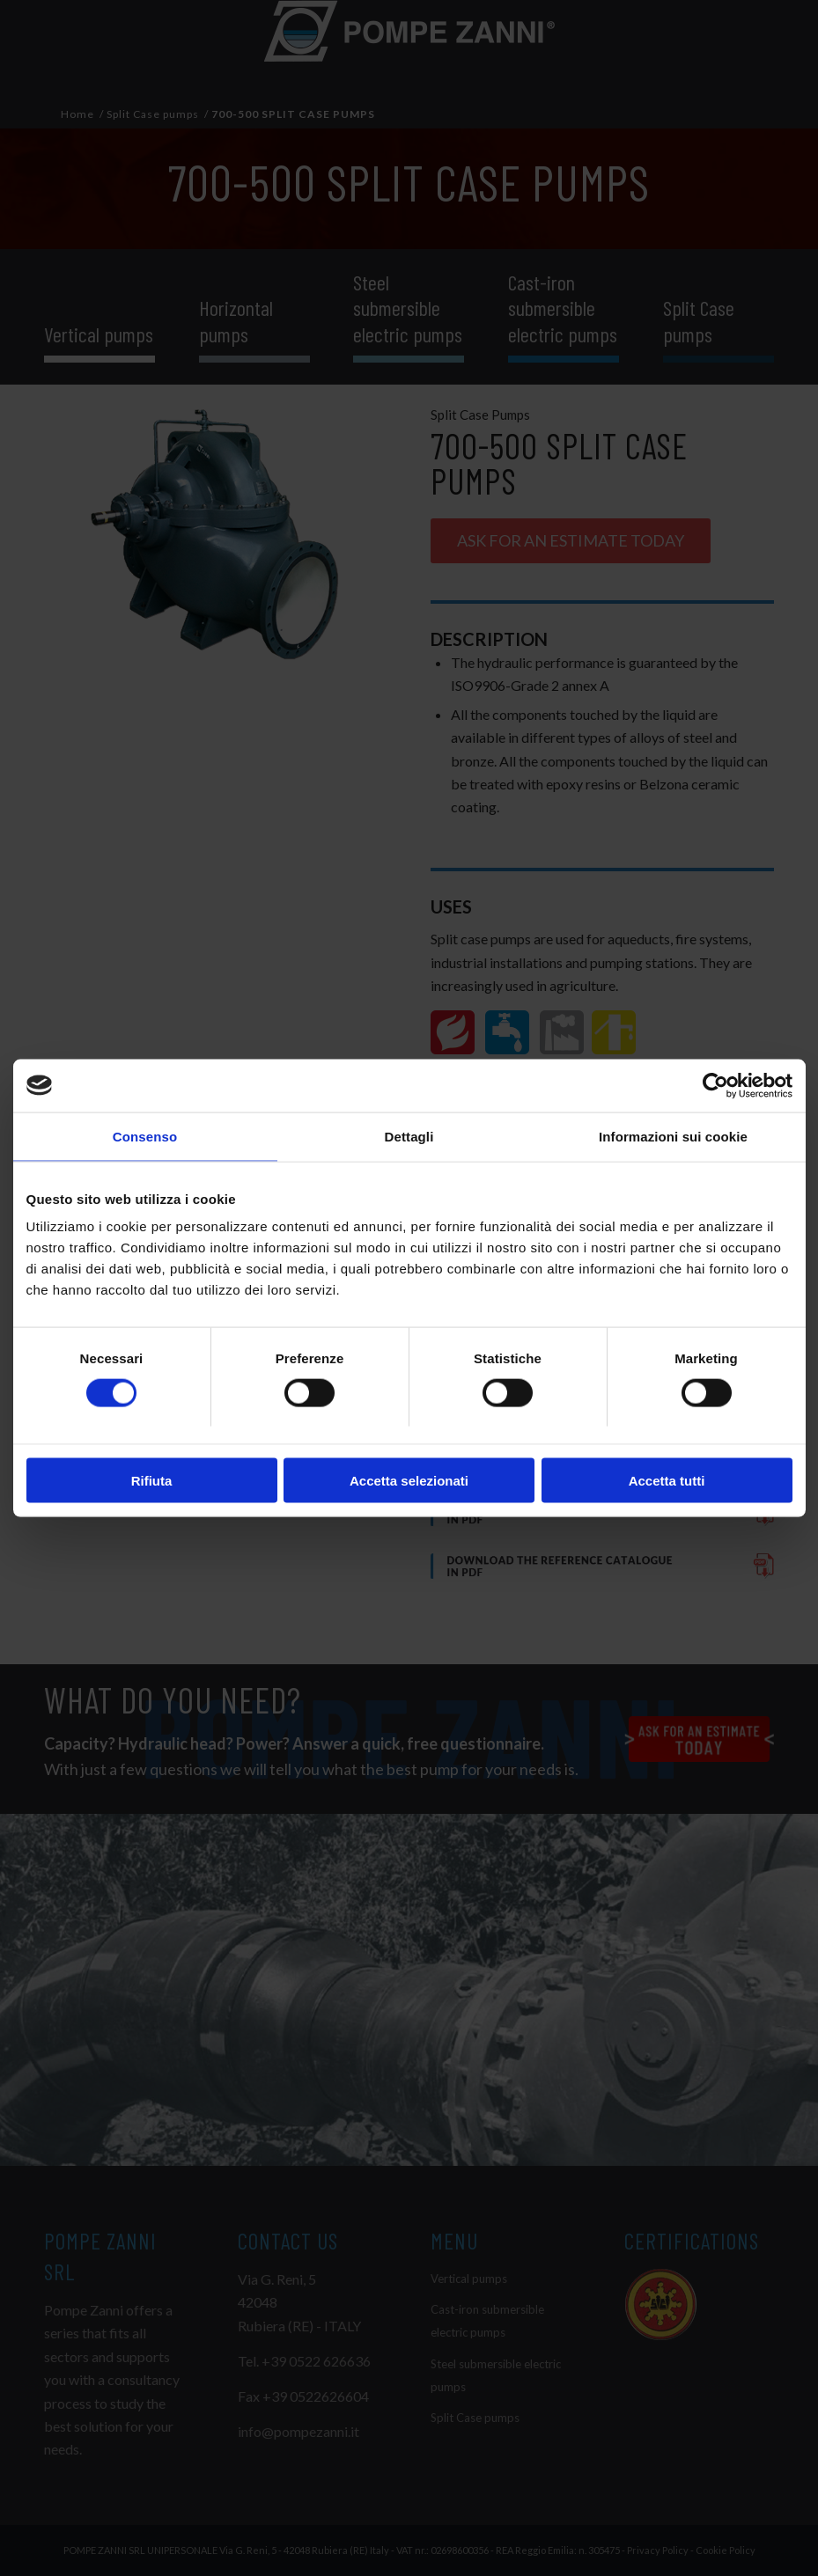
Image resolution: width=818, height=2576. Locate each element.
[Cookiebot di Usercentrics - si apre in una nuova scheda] (715, 1085)
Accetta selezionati (409, 1480)
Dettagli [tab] (409, 1135)
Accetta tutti (667, 1480)
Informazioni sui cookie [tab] (673, 1135)
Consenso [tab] (145, 1135)
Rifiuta (152, 1480)
